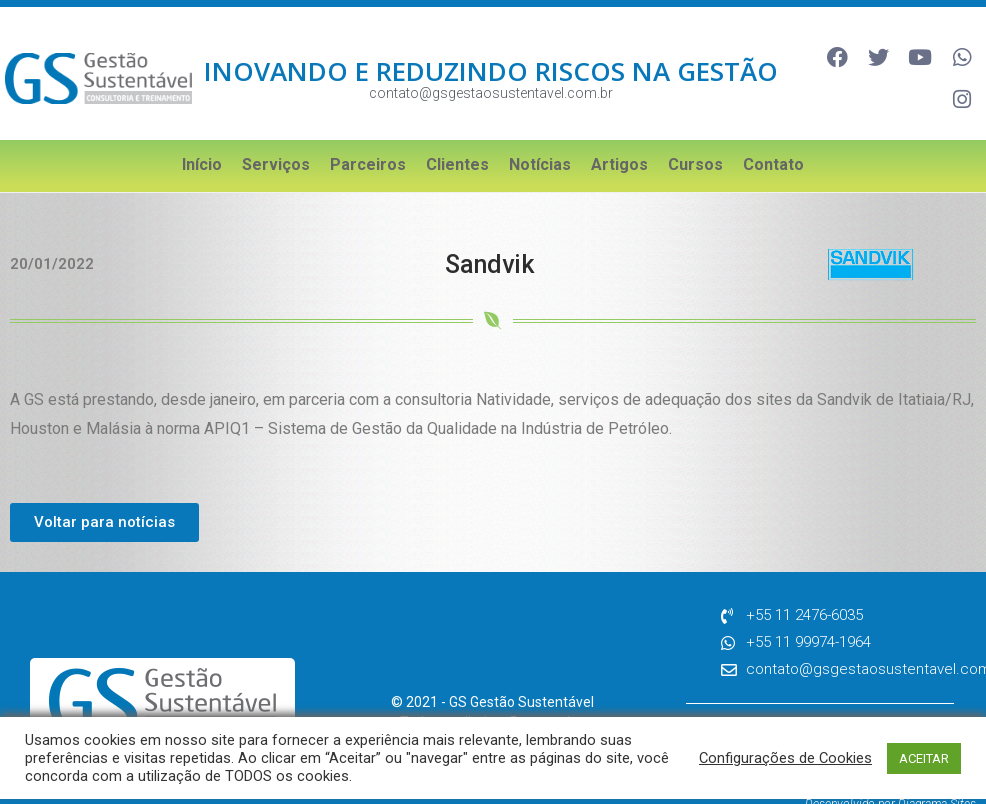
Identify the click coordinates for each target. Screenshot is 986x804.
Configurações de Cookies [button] (785, 758)
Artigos (619, 133)
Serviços (276, 133)
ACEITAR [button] (924, 758)
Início (202, 133)
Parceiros (368, 133)
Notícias (540, 133)
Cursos (695, 133)
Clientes (457, 133)
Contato (773, 133)
